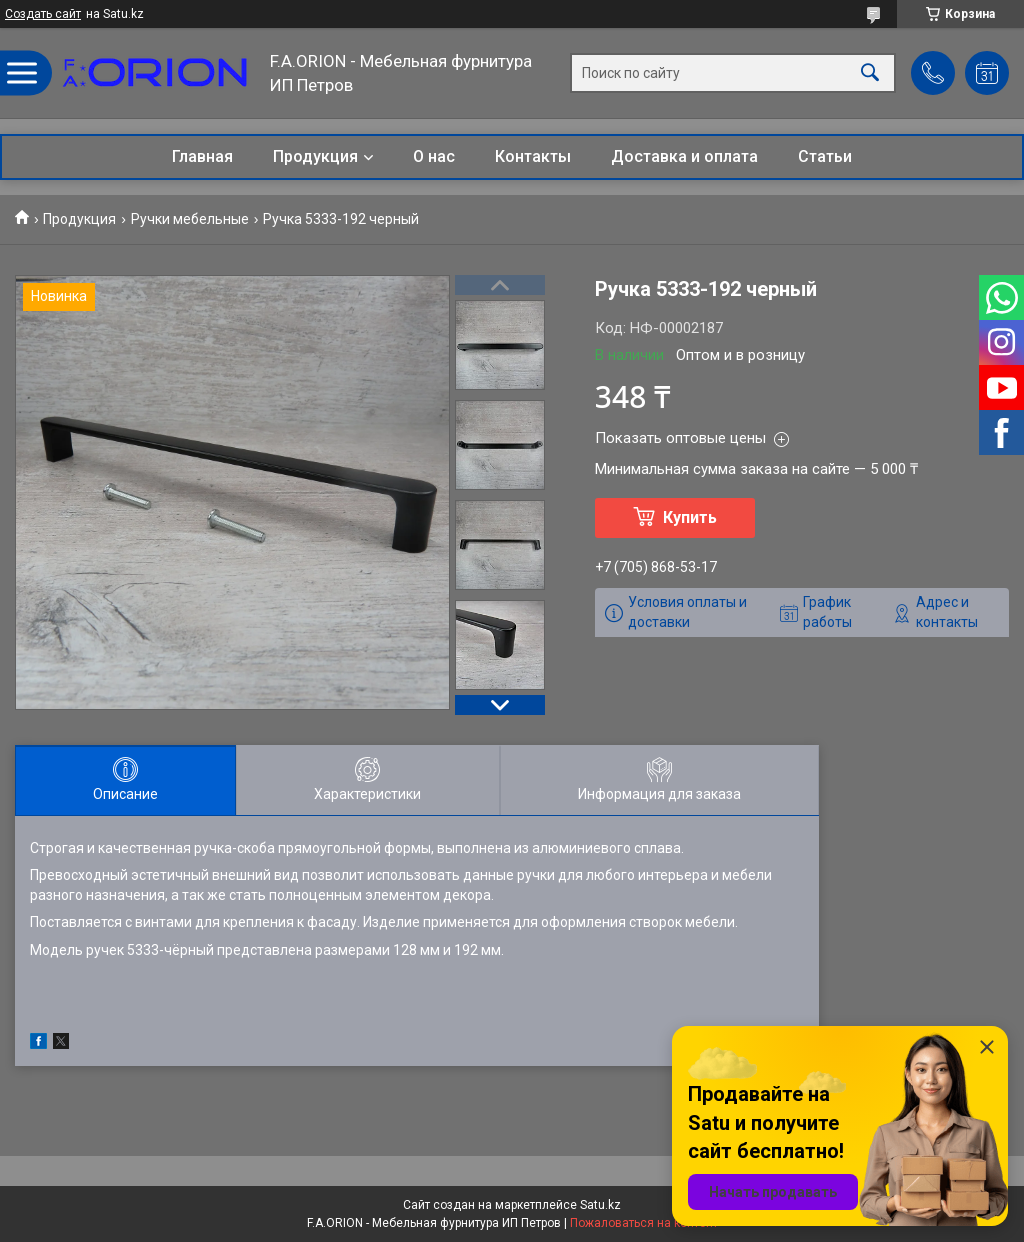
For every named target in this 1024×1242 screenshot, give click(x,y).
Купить (690, 517)
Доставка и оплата (684, 156)
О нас (434, 156)
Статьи (825, 156)
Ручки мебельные (190, 219)
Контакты (533, 156)
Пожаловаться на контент (644, 1223)
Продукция (315, 156)
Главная (202, 156)
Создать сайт (43, 14)
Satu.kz (600, 1205)
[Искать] (870, 73)
